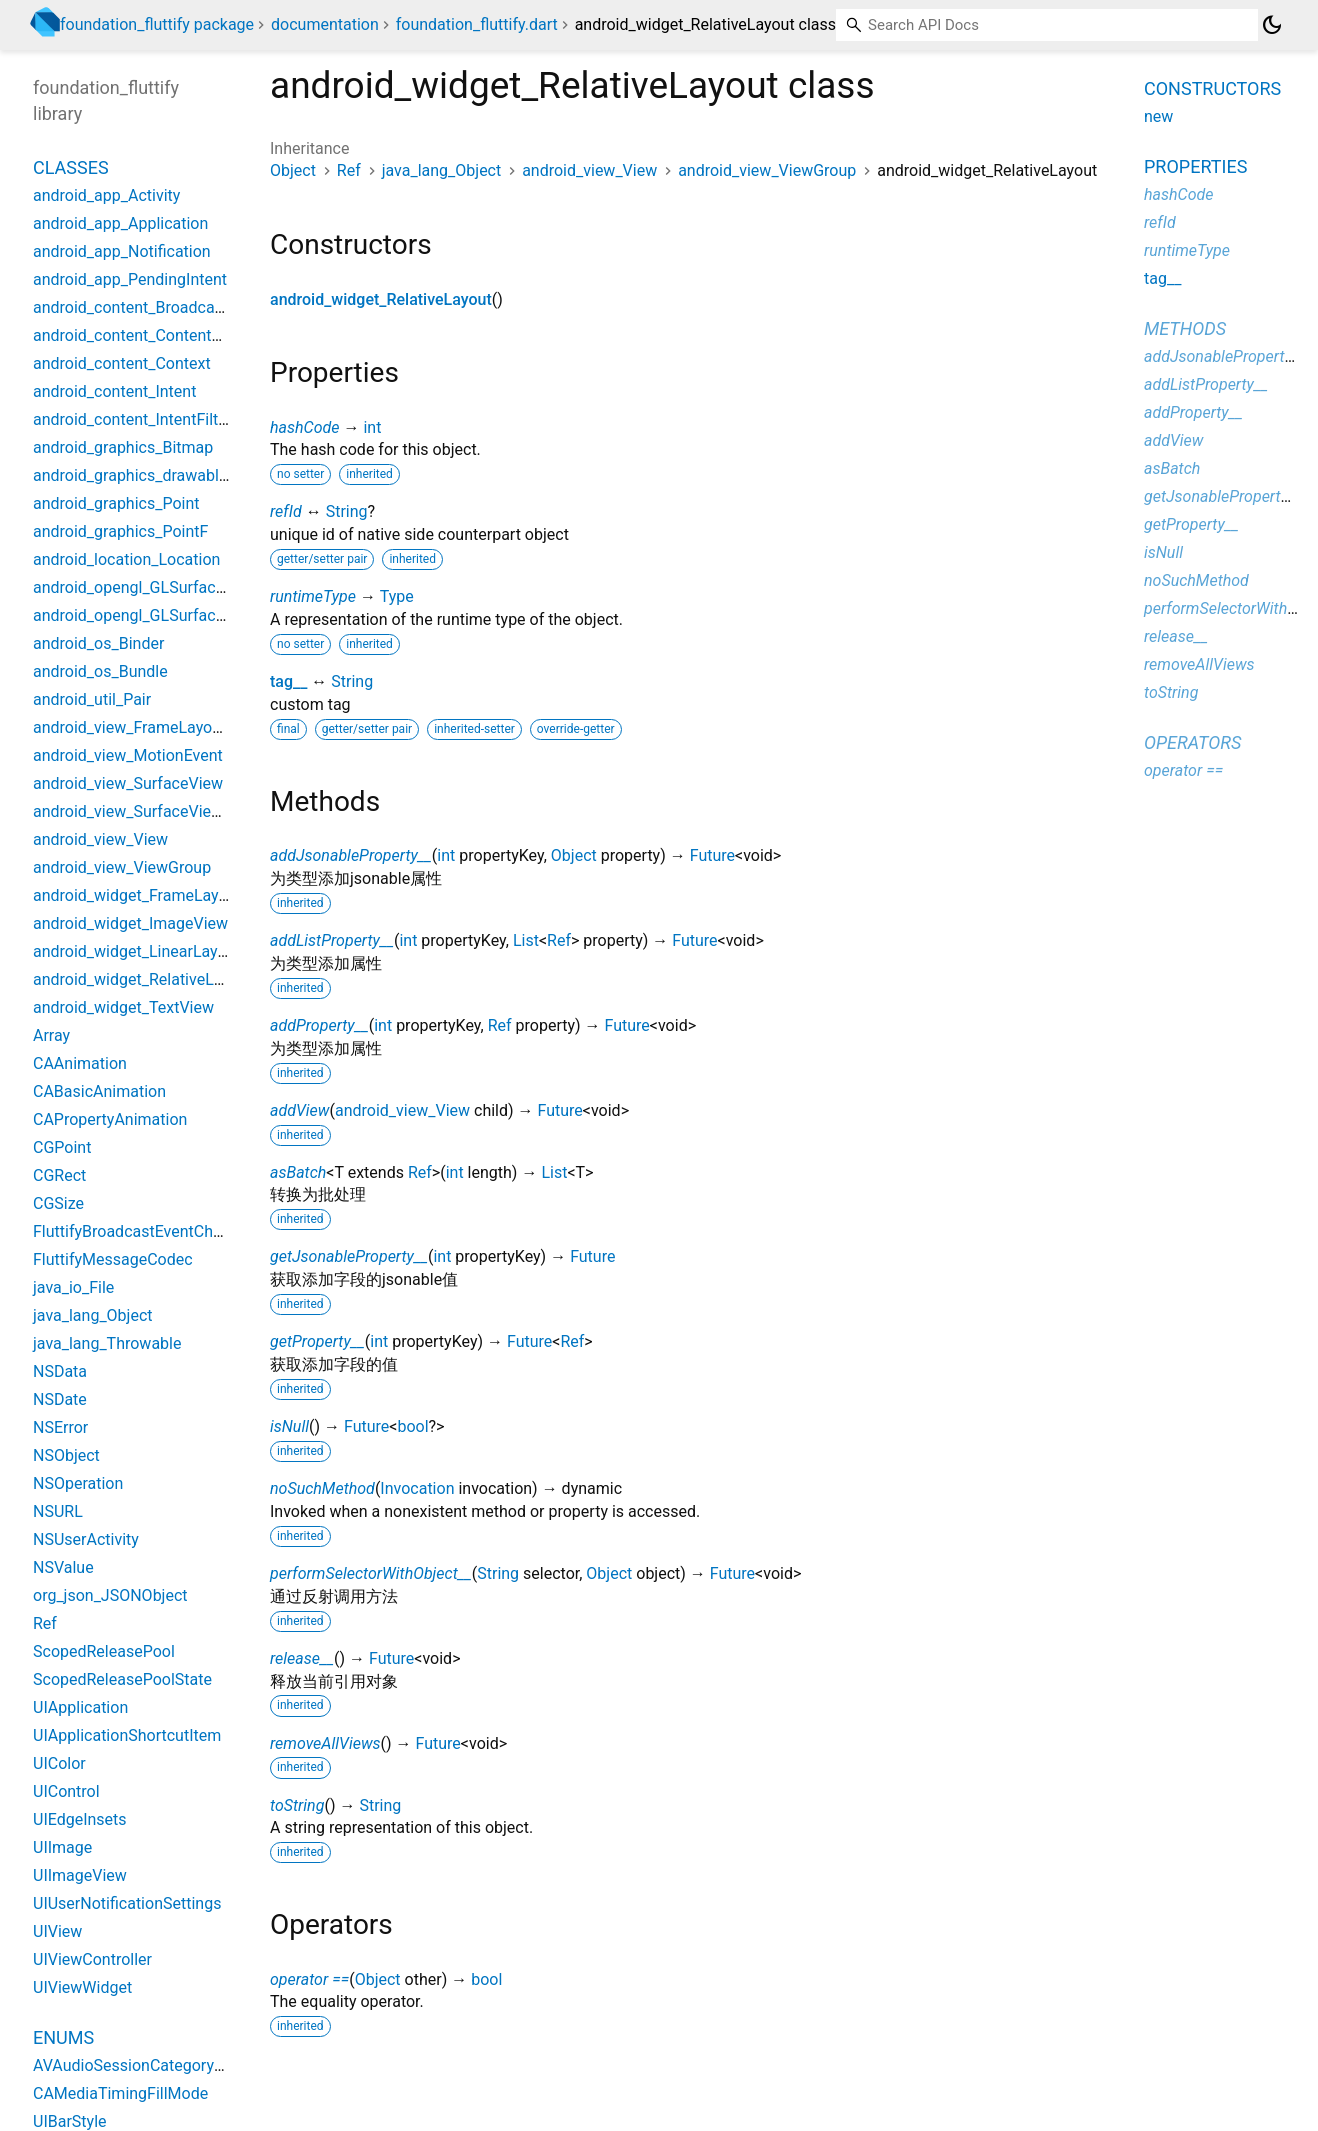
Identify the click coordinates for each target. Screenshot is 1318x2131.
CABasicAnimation (99, 1091)
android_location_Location (126, 559)
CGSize (58, 1203)
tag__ (288, 681)
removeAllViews (325, 1743)
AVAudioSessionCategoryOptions (151, 2065)
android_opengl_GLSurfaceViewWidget (171, 615)
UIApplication (80, 1707)
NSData (60, 1371)
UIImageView (80, 1875)
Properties (1195, 166)
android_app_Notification (122, 251)
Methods (1185, 328)
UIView (57, 1931)
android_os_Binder (98, 643)
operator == (309, 1979)
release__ (302, 1658)
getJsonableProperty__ (349, 1256)
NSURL (58, 1511)
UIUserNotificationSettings (127, 1903)
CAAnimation (80, 1063)
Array (51, 1035)
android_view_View (589, 170)
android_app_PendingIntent (130, 279)
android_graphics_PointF (120, 531)
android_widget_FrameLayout (137, 895)
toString (297, 1805)
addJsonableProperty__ (351, 855)
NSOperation (78, 1483)
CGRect (59, 1175)
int (372, 427)
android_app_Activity (106, 195)
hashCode (304, 427)
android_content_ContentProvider (152, 335)
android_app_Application (120, 223)
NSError (60, 1427)
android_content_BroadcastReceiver (161, 307)
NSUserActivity (86, 1539)
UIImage (62, 1847)
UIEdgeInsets (80, 1819)
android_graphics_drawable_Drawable (167, 475)
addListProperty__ (332, 940)
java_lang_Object (442, 170)
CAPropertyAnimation (110, 1119)
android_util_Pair (92, 699)
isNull (289, 1426)
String (347, 511)
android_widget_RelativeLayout (381, 299)
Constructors (1212, 88)
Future (712, 855)
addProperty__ (319, 1025)
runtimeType (313, 596)
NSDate (60, 1399)
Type (397, 596)
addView (300, 1110)
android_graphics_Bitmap (123, 447)
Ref (349, 170)
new (1158, 116)
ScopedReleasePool (104, 1651)
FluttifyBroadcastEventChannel (142, 1231)
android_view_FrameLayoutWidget (154, 727)
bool (412, 1426)
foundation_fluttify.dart (477, 24)
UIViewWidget (82, 1987)
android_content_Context (122, 363)
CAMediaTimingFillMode (120, 2093)
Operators (1192, 742)
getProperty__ (317, 1341)
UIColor (59, 1763)
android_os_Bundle (100, 671)
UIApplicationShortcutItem (127, 1735)
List (526, 940)
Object (293, 170)
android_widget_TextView (123, 1007)
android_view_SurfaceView (128, 783)
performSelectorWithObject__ (371, 1573)
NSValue (63, 1567)
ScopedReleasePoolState (122, 1679)
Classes (71, 167)
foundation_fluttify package (157, 24)
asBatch (298, 1172)
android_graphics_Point (116, 503)
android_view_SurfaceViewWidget (153, 811)
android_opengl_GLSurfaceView (146, 587)
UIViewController (92, 1959)
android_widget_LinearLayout (137, 951)
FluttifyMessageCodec (113, 1259)
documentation (325, 24)
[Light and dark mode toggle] (1272, 25)
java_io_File (73, 1287)
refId (286, 511)
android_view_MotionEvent (128, 755)
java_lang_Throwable (107, 1343)
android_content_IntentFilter (132, 419)
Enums (63, 2037)
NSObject (66, 1455)
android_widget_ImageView (130, 923)
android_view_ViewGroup (767, 170)
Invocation (417, 1488)
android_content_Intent (114, 391)
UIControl (66, 1791)
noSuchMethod (322, 1488)
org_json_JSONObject (110, 1595)
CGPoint (62, 1147)
